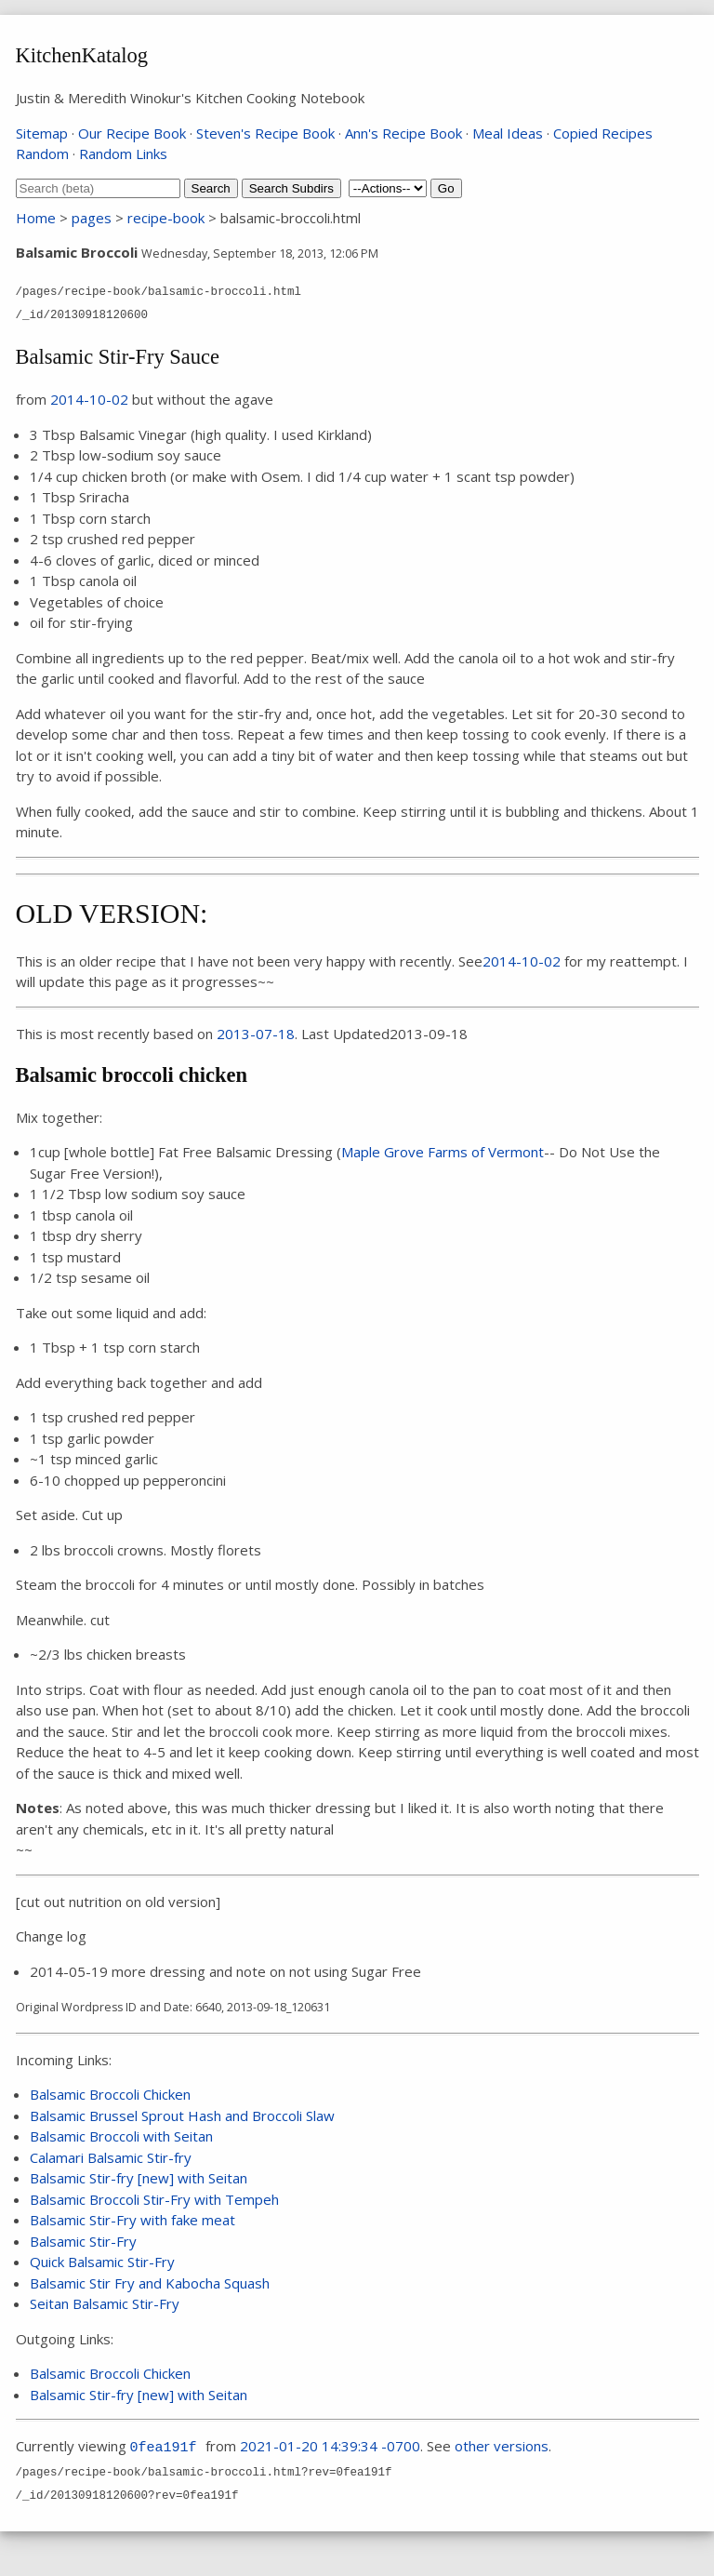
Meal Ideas (507, 133)
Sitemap (42, 133)
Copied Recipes (603, 133)
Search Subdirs (291, 188)
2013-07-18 (256, 1033)
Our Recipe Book (132, 133)
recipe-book (166, 217)
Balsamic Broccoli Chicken (110, 2094)
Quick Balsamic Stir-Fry (102, 2261)
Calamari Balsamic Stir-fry (111, 2157)
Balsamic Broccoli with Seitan (121, 2136)
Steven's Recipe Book (265, 133)
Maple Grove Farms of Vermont (442, 1151)
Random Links (123, 153)
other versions (502, 2445)
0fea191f (163, 2448)
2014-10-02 (89, 399)
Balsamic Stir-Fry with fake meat (132, 2219)
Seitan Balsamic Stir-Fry (104, 2303)
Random (42, 153)
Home (36, 217)
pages (92, 217)
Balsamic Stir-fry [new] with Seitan (138, 2178)
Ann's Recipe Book (403, 133)
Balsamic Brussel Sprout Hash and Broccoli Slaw (182, 2115)
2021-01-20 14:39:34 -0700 (330, 2445)
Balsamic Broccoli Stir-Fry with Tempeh (154, 2199)
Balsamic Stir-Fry (83, 2241)
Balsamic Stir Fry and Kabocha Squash (150, 2283)
